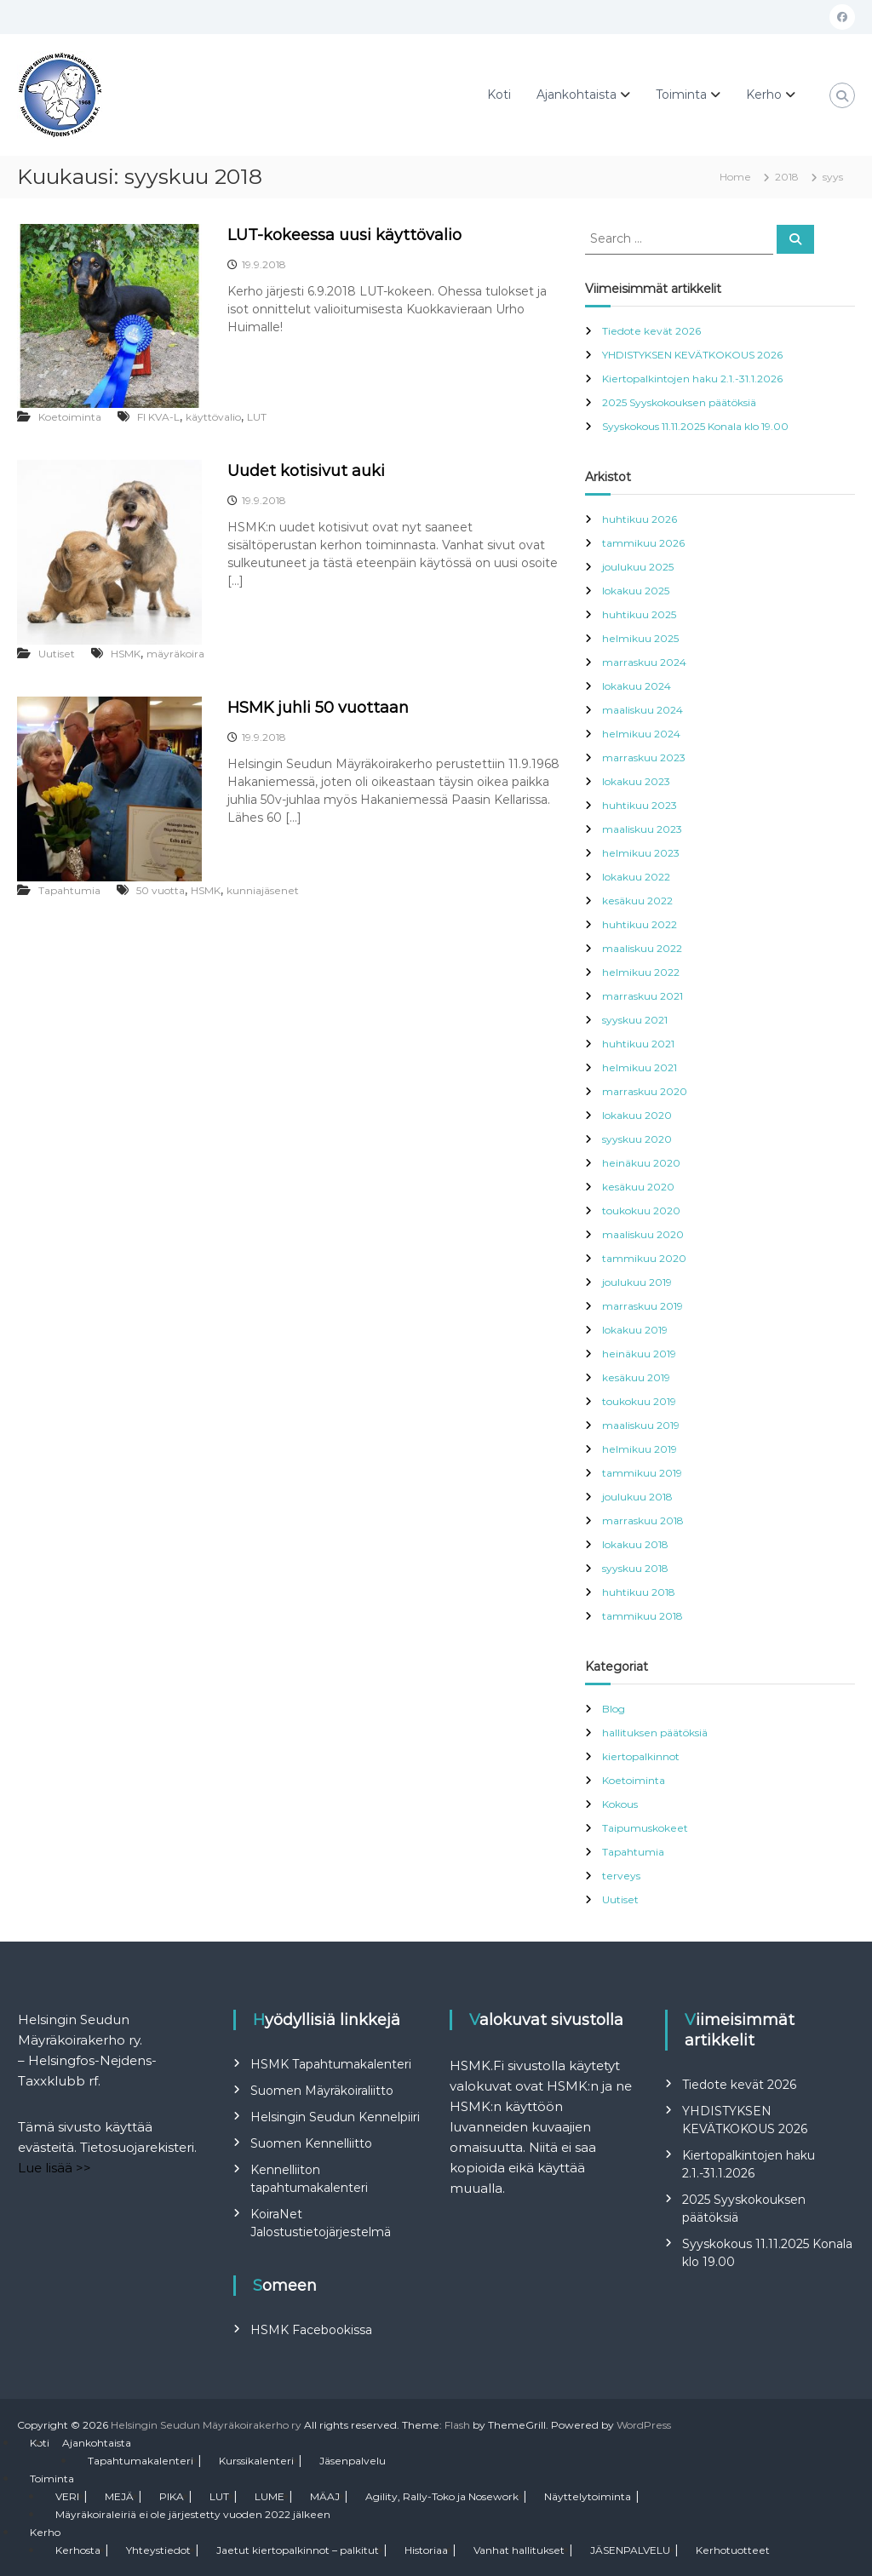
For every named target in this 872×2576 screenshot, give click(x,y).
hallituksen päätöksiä (655, 1732)
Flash (457, 2424)
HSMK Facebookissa (311, 2330)
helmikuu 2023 (641, 852)
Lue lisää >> (54, 2168)
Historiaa (426, 2550)
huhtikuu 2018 (638, 1592)
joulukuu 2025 (638, 566)
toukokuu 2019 (639, 1401)
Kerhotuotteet (733, 2550)
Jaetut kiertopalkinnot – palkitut (297, 2550)
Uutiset (56, 653)
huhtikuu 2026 (639, 519)
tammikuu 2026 (643, 542)
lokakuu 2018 (635, 1544)
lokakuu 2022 (636, 876)
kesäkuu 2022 (637, 900)
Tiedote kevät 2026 (651, 330)
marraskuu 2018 (643, 1520)
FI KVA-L (158, 416)
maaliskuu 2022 (642, 948)
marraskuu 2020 (644, 1091)
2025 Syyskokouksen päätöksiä (679, 402)
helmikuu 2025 (640, 638)
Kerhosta (77, 2550)
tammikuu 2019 (642, 1472)
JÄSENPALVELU (630, 2550)
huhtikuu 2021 (638, 1043)
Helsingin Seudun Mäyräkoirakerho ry (206, 2424)
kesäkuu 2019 (636, 1377)
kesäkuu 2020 (638, 1186)
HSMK (126, 653)
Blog (613, 1708)
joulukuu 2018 (637, 1496)
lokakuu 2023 (636, 781)
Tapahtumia (69, 890)
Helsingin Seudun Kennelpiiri (335, 2117)
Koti (499, 94)
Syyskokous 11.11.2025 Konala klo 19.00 (695, 426)
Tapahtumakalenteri (140, 2460)
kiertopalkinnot (641, 1756)
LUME (269, 2496)
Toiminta (681, 94)
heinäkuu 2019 (639, 1353)
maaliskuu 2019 (641, 1425)
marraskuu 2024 (644, 662)
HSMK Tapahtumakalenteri (330, 2064)
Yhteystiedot (158, 2550)
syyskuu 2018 (635, 1568)
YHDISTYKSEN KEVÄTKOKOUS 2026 (692, 354)
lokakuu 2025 (635, 590)
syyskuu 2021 (635, 1019)
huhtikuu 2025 (639, 614)
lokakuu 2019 (635, 1329)
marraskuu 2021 (642, 996)
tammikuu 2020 (644, 1258)
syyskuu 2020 (637, 1139)
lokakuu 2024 (636, 686)
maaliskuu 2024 (642, 709)
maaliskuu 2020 (643, 1234)
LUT (257, 416)
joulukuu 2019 (637, 1282)
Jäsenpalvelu (352, 2460)
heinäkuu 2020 (641, 1162)
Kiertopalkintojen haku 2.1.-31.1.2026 (692, 378)
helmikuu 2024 (641, 733)
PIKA (171, 2496)
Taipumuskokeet (645, 1828)
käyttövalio (213, 416)
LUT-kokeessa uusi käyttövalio (344, 235)
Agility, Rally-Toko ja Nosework (442, 2496)
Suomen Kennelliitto (311, 2143)
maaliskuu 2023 (642, 829)
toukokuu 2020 (641, 1210)
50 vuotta (160, 890)
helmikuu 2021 (639, 1067)
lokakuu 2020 (637, 1115)
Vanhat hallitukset (519, 2550)
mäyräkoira (175, 653)
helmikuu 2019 (639, 1449)
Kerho (764, 94)
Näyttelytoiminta (587, 2496)
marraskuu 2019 (642, 1305)
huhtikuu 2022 (639, 924)
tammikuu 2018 (642, 1615)
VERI (67, 2496)
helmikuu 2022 (641, 972)
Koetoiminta (69, 416)
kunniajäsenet (263, 890)
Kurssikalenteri (256, 2460)
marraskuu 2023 (644, 757)
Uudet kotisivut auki (306, 471)
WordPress (644, 2424)
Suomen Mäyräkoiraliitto (321, 2090)
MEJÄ (119, 2496)
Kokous (620, 1804)
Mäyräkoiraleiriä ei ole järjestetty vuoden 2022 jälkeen (192, 2514)
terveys (621, 1875)
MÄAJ (325, 2496)
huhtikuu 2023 (639, 805)
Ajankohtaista (576, 94)
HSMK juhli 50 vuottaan (318, 707)
